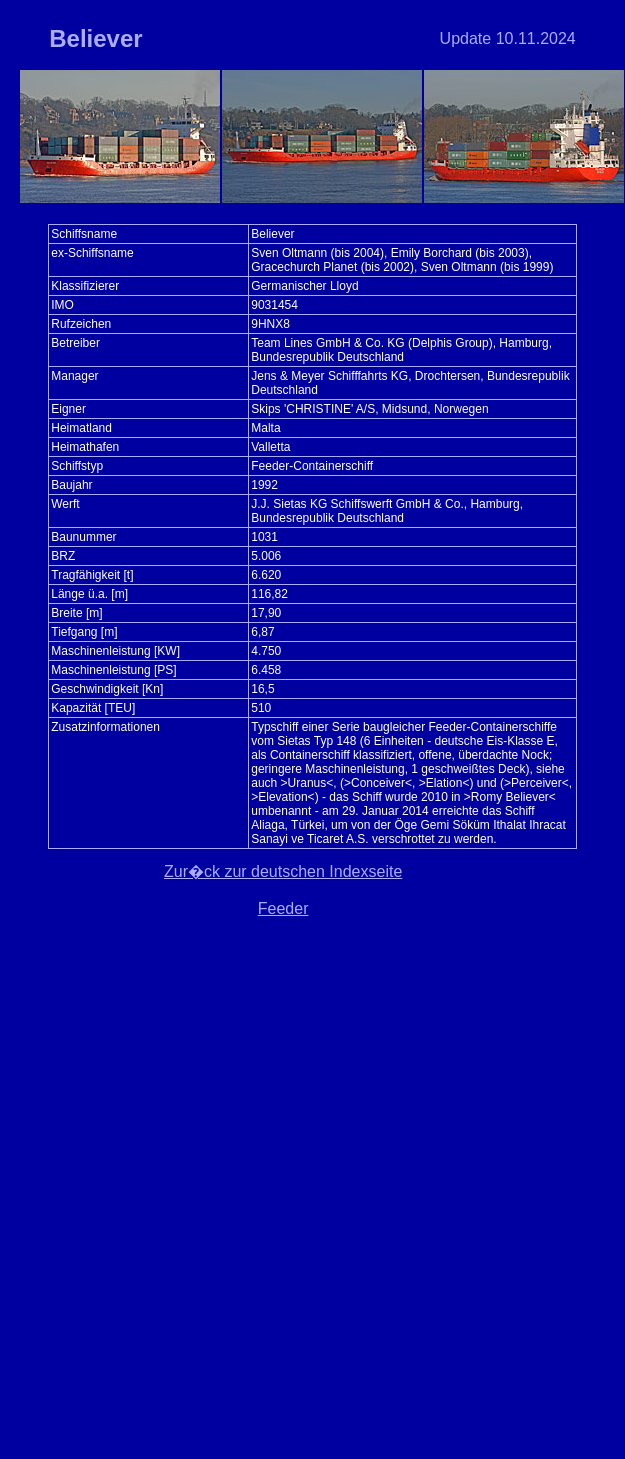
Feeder (283, 908)
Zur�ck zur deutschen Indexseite (283, 871)
